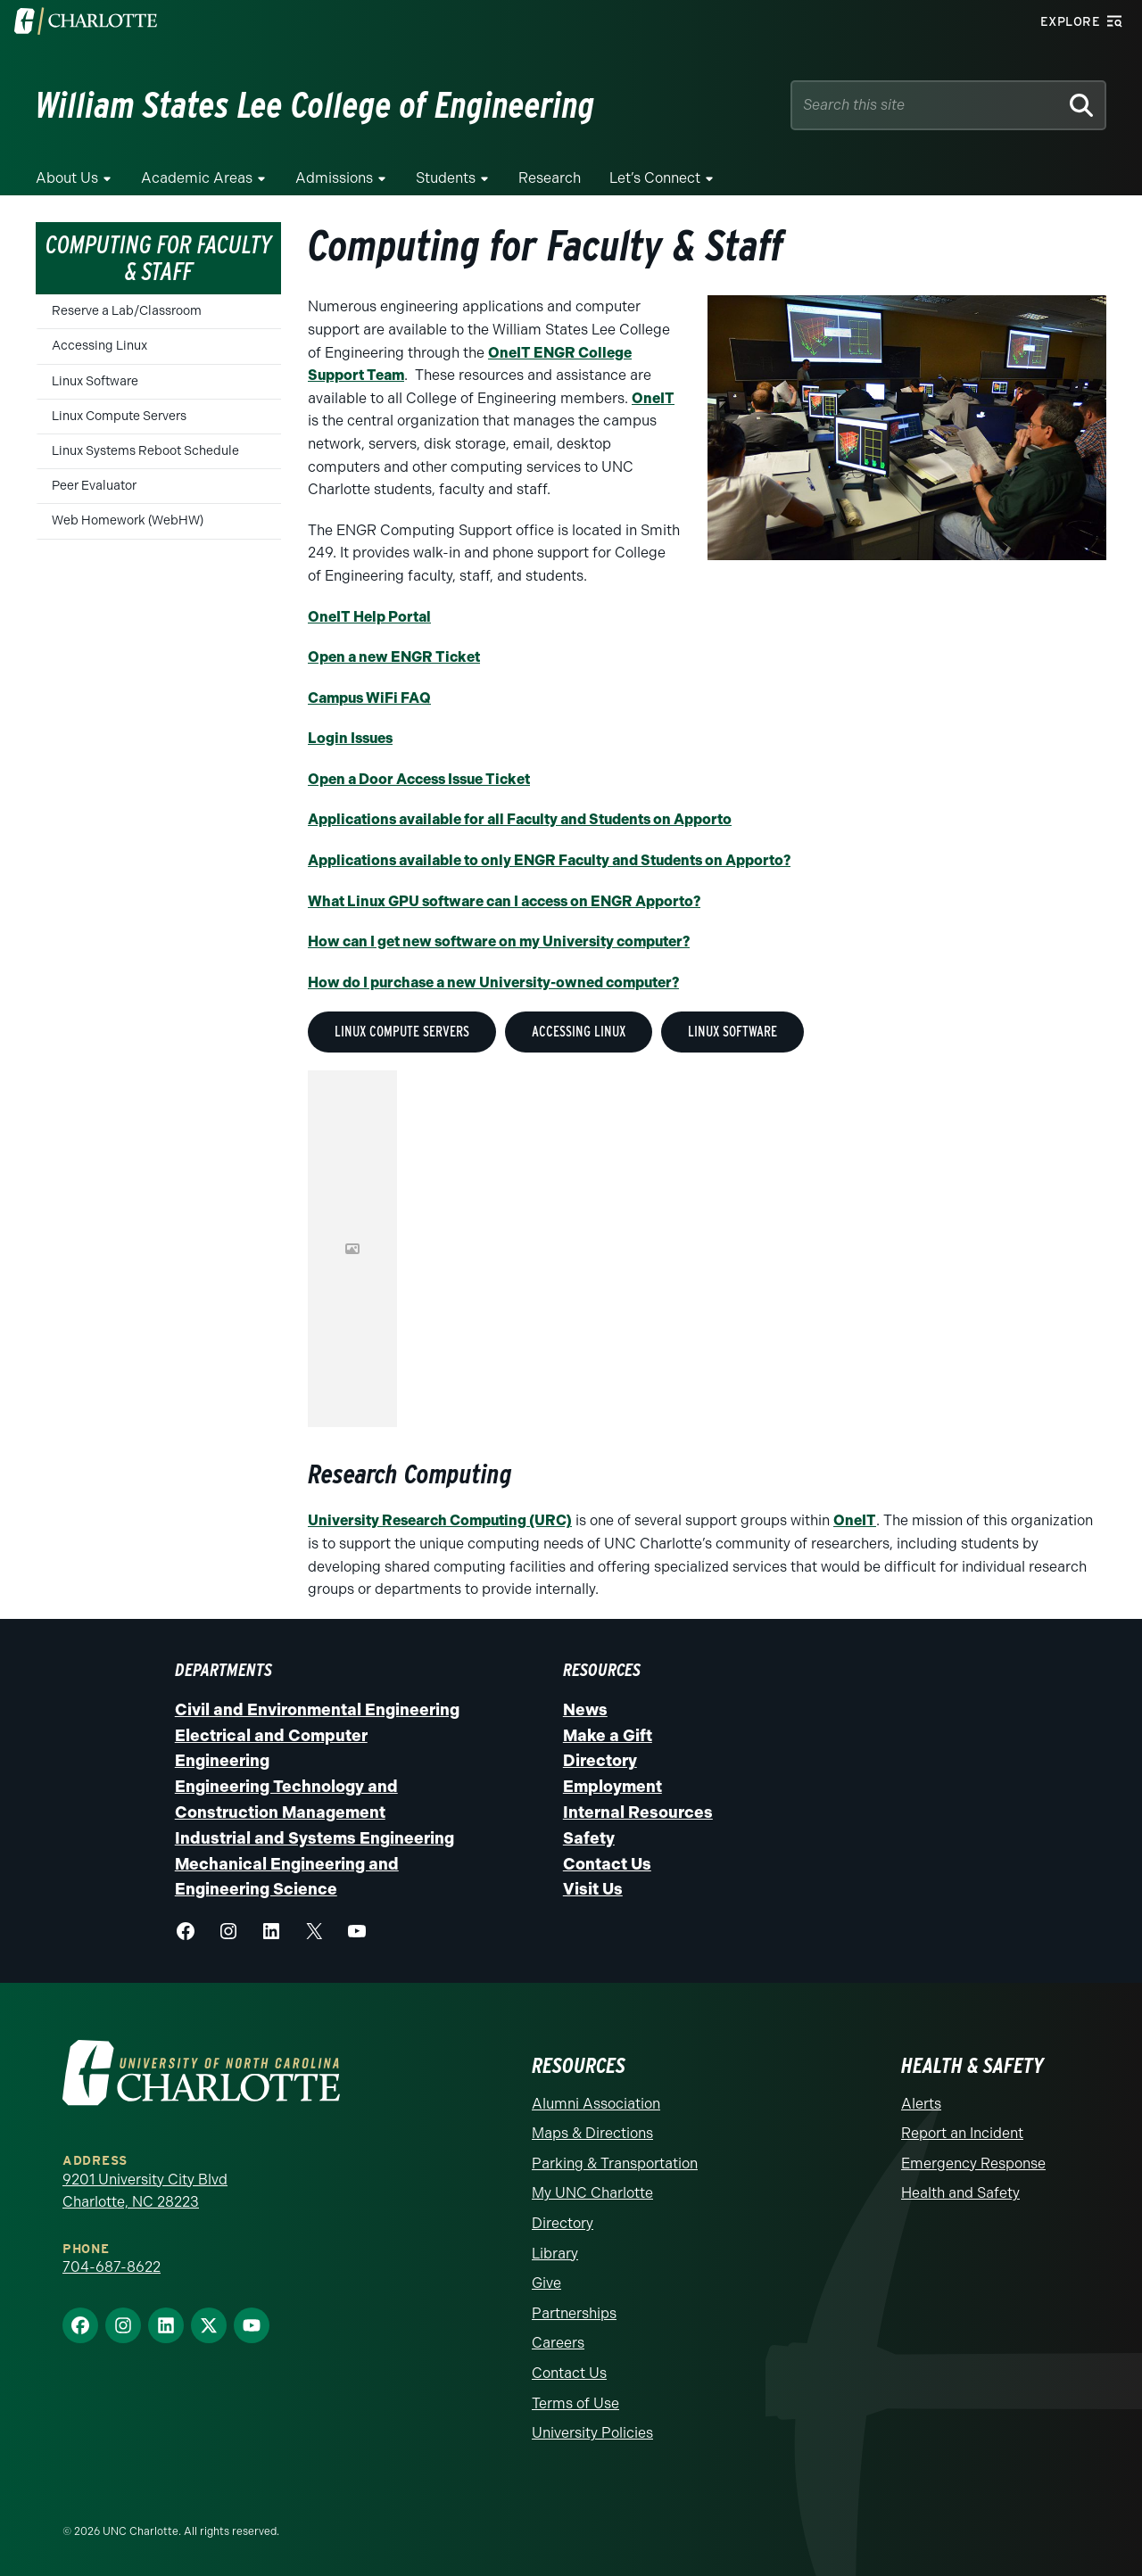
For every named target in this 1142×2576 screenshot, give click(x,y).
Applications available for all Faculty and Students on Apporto (520, 819)
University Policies (592, 2432)
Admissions (334, 177)
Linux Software (95, 381)
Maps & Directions (592, 2133)
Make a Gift (607, 1736)
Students (446, 177)
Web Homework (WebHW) (127, 520)
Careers (558, 2342)
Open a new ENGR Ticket (394, 656)
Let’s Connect (654, 177)
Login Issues (350, 738)
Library (555, 2253)
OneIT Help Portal (369, 616)
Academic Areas (196, 177)
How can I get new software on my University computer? (499, 941)
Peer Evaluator (94, 485)
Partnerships (574, 2313)
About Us (67, 177)
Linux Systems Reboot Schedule (145, 450)
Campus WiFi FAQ (369, 697)
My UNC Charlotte (592, 2192)
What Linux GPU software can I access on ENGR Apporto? (504, 901)
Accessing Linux (99, 345)
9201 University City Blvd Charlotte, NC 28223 (145, 2191)
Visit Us (593, 1889)
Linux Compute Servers (119, 416)
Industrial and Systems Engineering (314, 1838)
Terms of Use (575, 2403)
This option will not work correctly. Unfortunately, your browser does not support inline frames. (352, 1248)
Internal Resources (638, 1812)
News (585, 1710)
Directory (600, 1761)
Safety (589, 1838)
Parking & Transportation (615, 2163)
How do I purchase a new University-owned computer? (493, 982)
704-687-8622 (111, 2266)
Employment (612, 1786)
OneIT (653, 398)
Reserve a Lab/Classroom (127, 310)
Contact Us (607, 1864)
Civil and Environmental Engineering (317, 1710)
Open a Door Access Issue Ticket (419, 779)
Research (549, 177)
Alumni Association (596, 2103)
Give (546, 2283)
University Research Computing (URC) (440, 1520)
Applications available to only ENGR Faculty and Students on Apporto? (549, 860)
